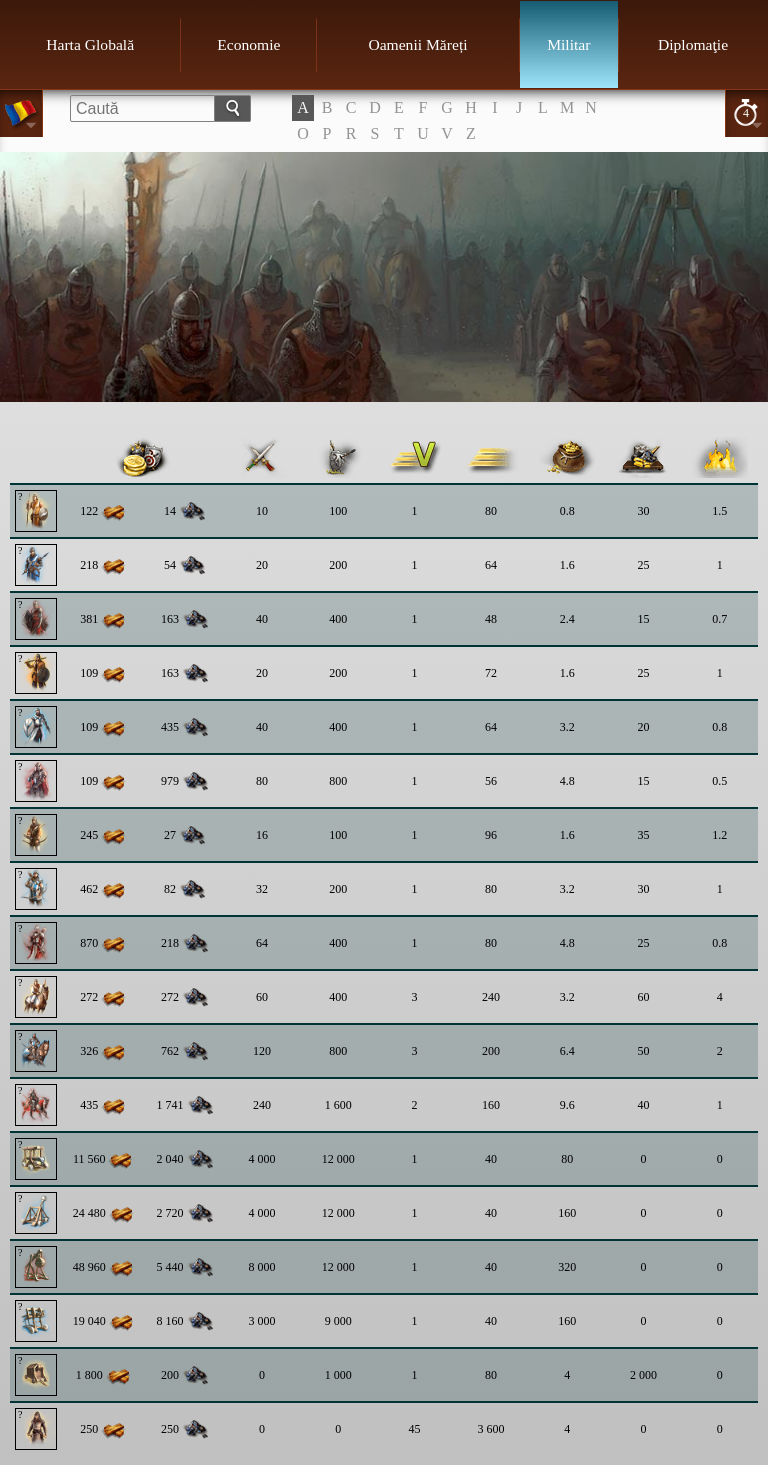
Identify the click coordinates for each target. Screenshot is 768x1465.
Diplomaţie (693, 44)
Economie (248, 44)
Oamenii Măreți (417, 44)
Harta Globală (90, 44)
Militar (568, 44)
